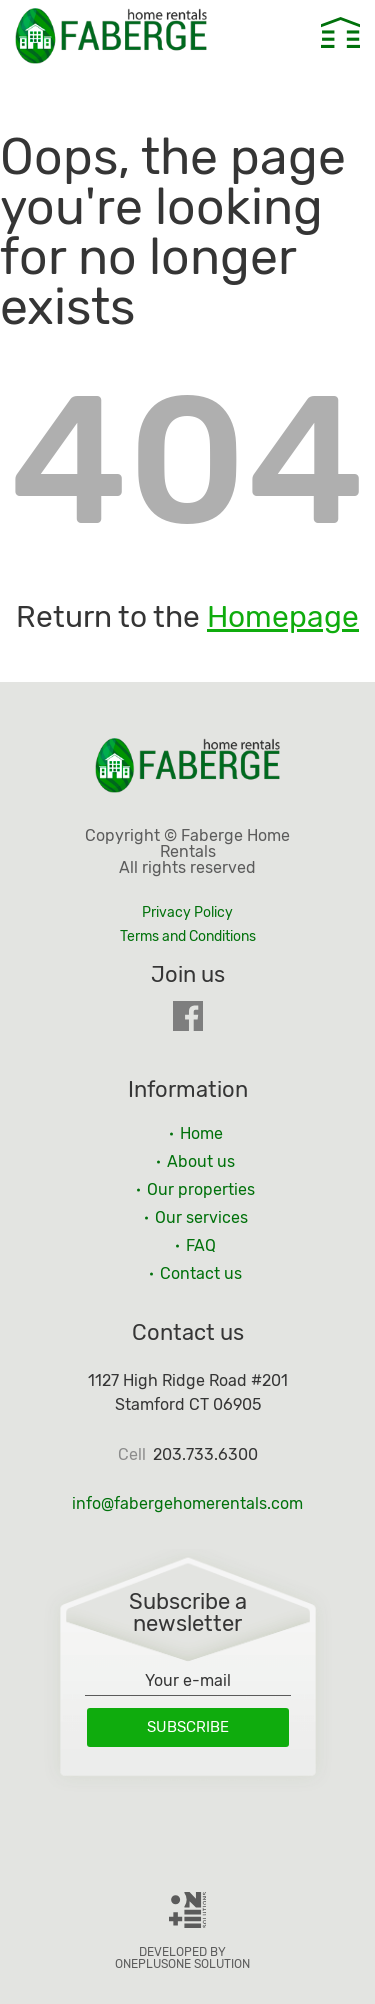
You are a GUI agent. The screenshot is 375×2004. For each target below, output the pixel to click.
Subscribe (188, 1727)
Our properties (201, 1189)
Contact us (201, 1273)
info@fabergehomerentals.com (187, 1504)
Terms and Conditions (188, 937)
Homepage (283, 617)
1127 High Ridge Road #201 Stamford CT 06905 (188, 1392)
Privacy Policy (187, 913)
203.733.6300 (205, 1455)
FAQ (201, 1245)
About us (201, 1161)
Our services (201, 1217)
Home (201, 1133)
